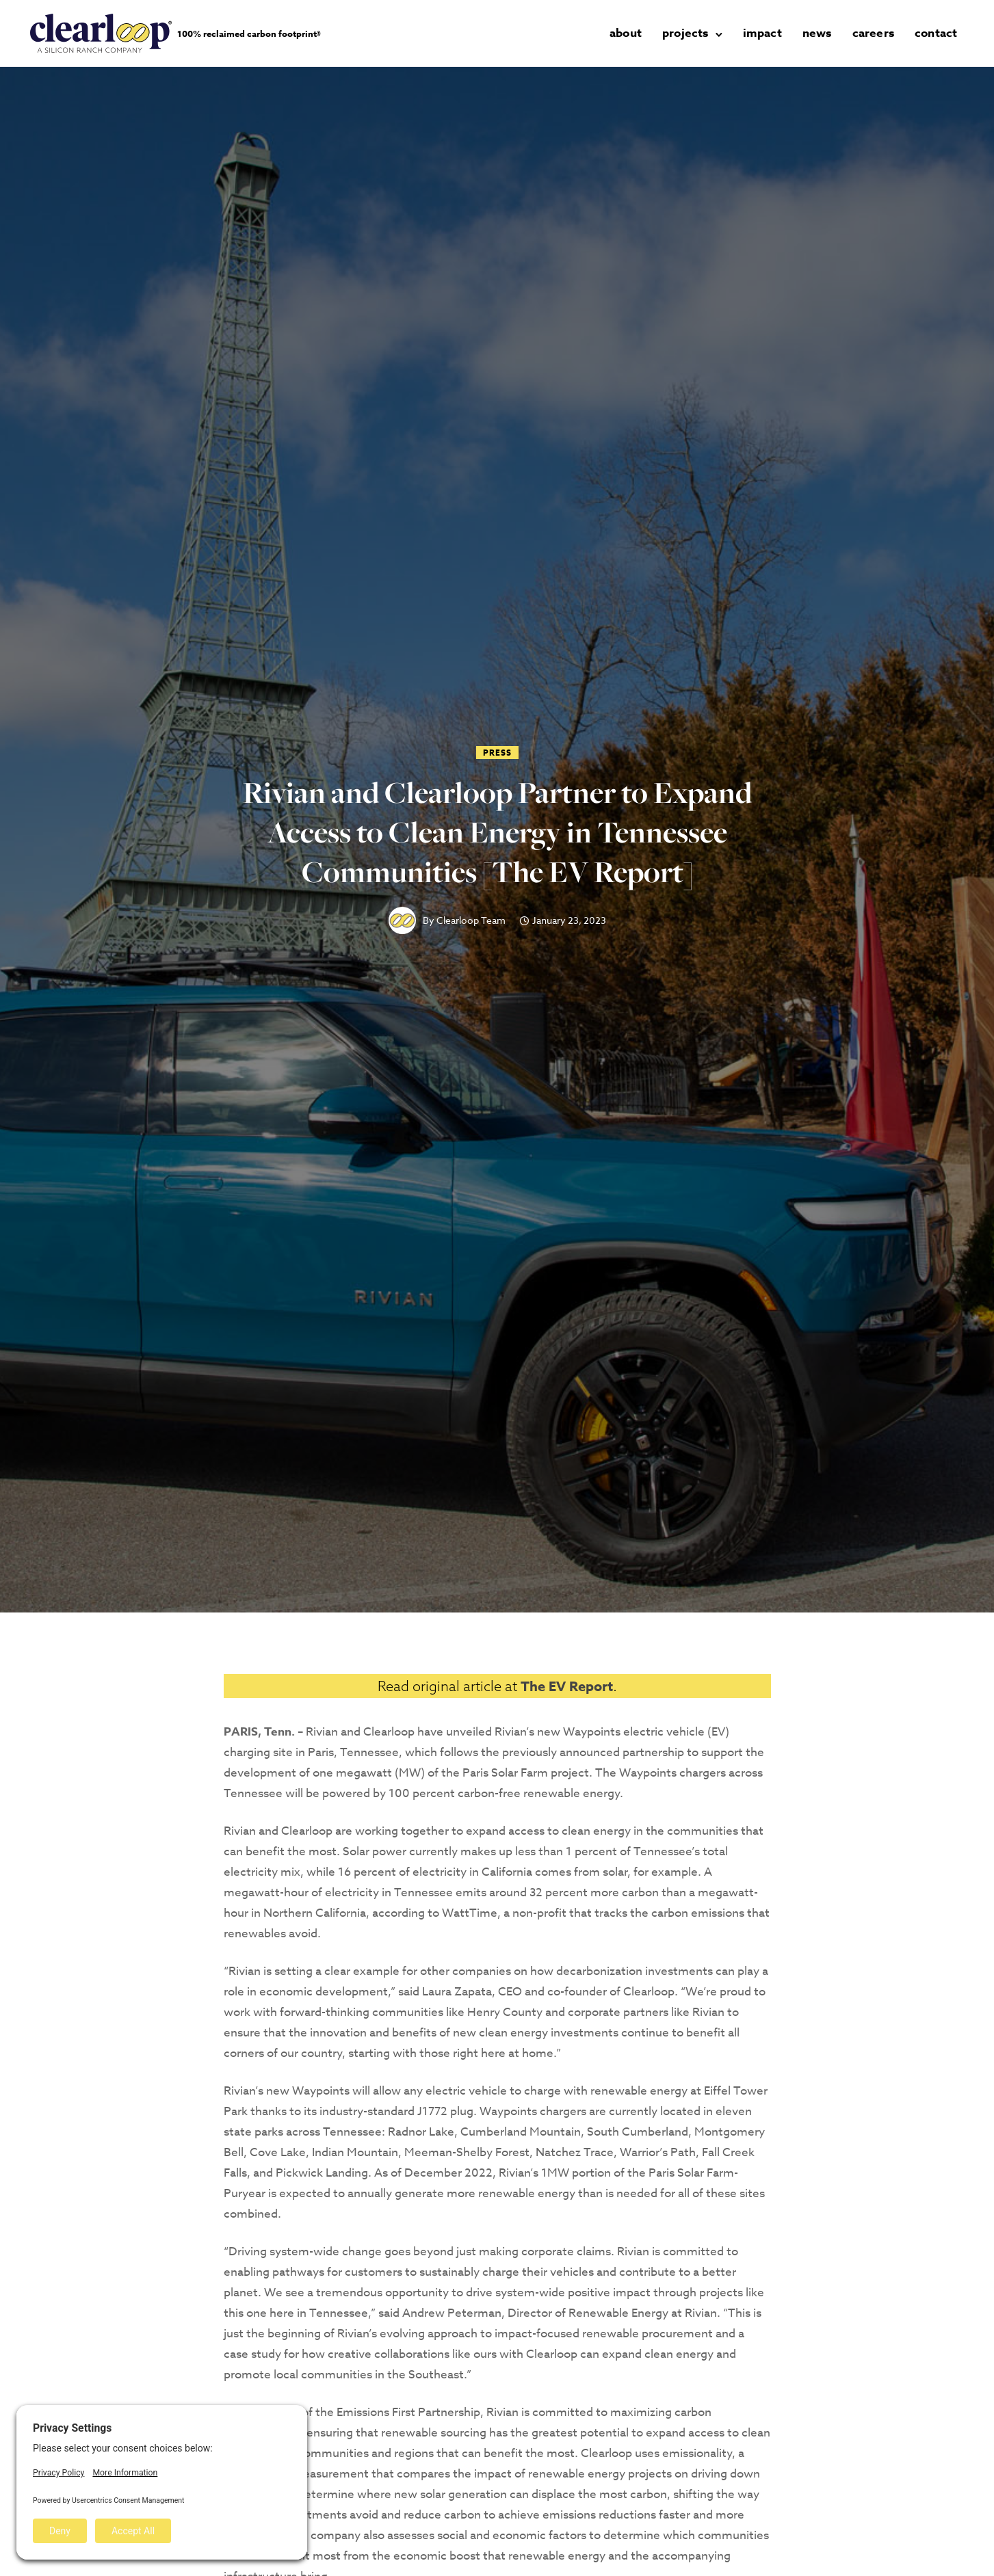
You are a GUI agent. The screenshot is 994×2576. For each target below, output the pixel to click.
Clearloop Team (471, 920)
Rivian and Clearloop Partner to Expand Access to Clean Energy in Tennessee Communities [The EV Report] (497, 832)
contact (936, 33)
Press (497, 752)
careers (873, 33)
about (626, 33)
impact (762, 33)
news (817, 33)
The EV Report (567, 1686)
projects (685, 33)
